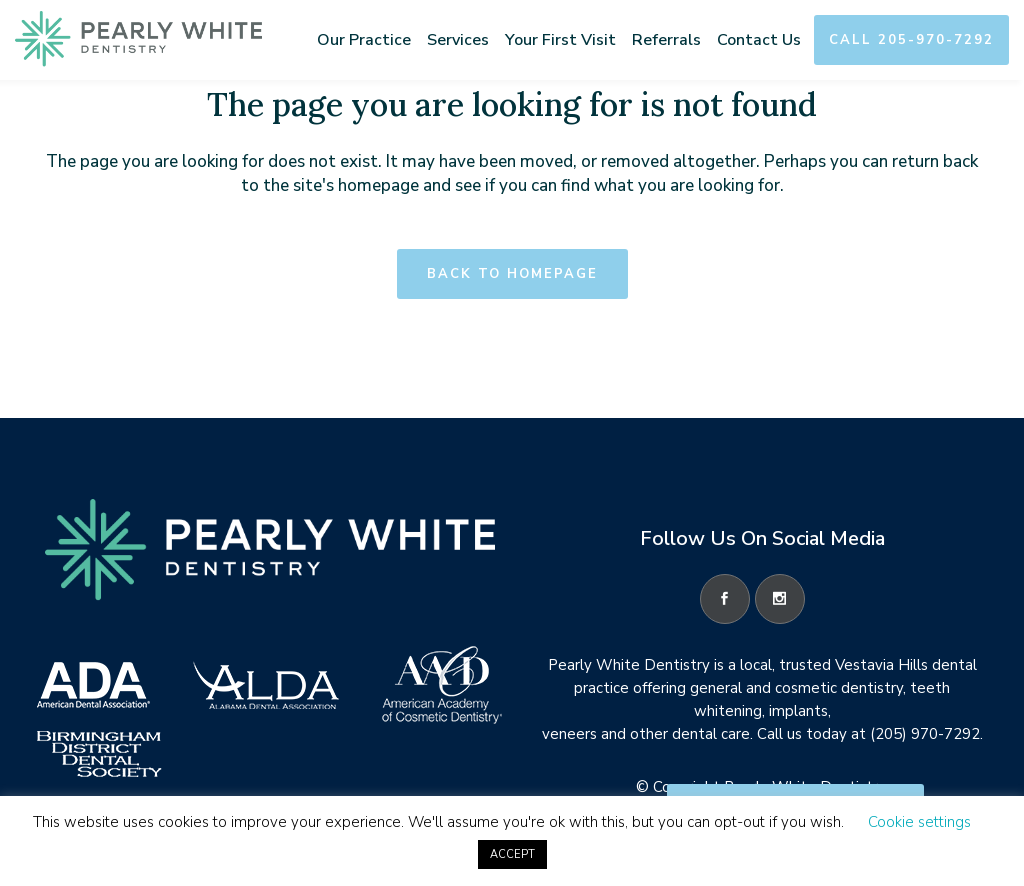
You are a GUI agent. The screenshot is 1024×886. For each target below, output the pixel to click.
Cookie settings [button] (919, 822)
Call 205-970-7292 (911, 40)
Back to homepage (512, 274)
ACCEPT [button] (512, 854)
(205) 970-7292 (925, 734)
